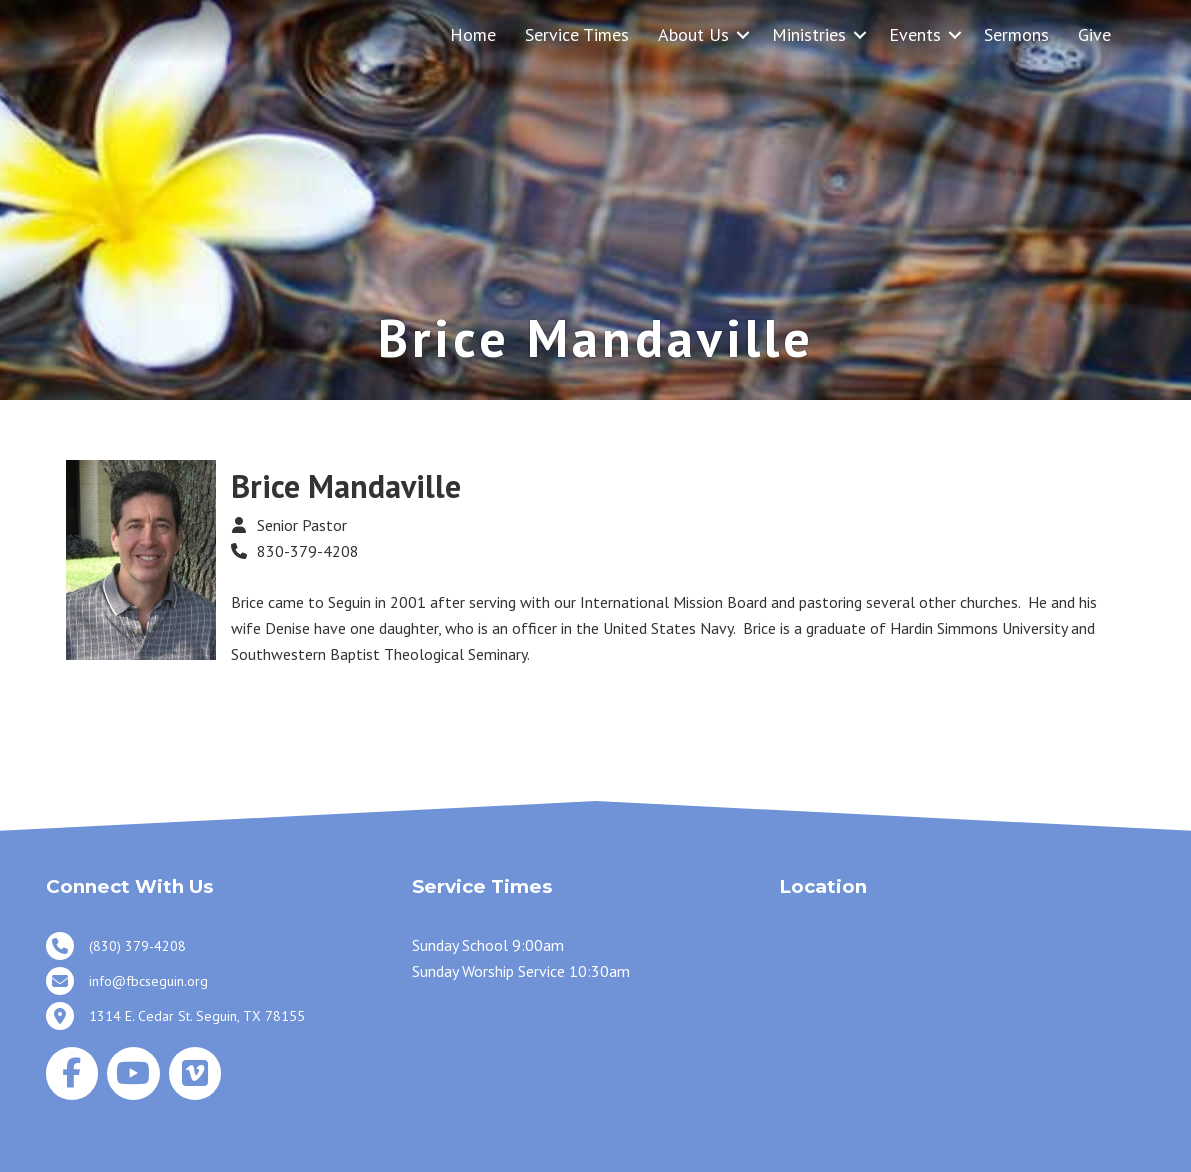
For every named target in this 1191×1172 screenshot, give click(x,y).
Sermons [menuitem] (1016, 34)
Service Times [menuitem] (577, 34)
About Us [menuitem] (693, 34)
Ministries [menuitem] (809, 34)
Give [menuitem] (1094, 34)
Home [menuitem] (473, 34)
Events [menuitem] (915, 34)
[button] (743, 34)
